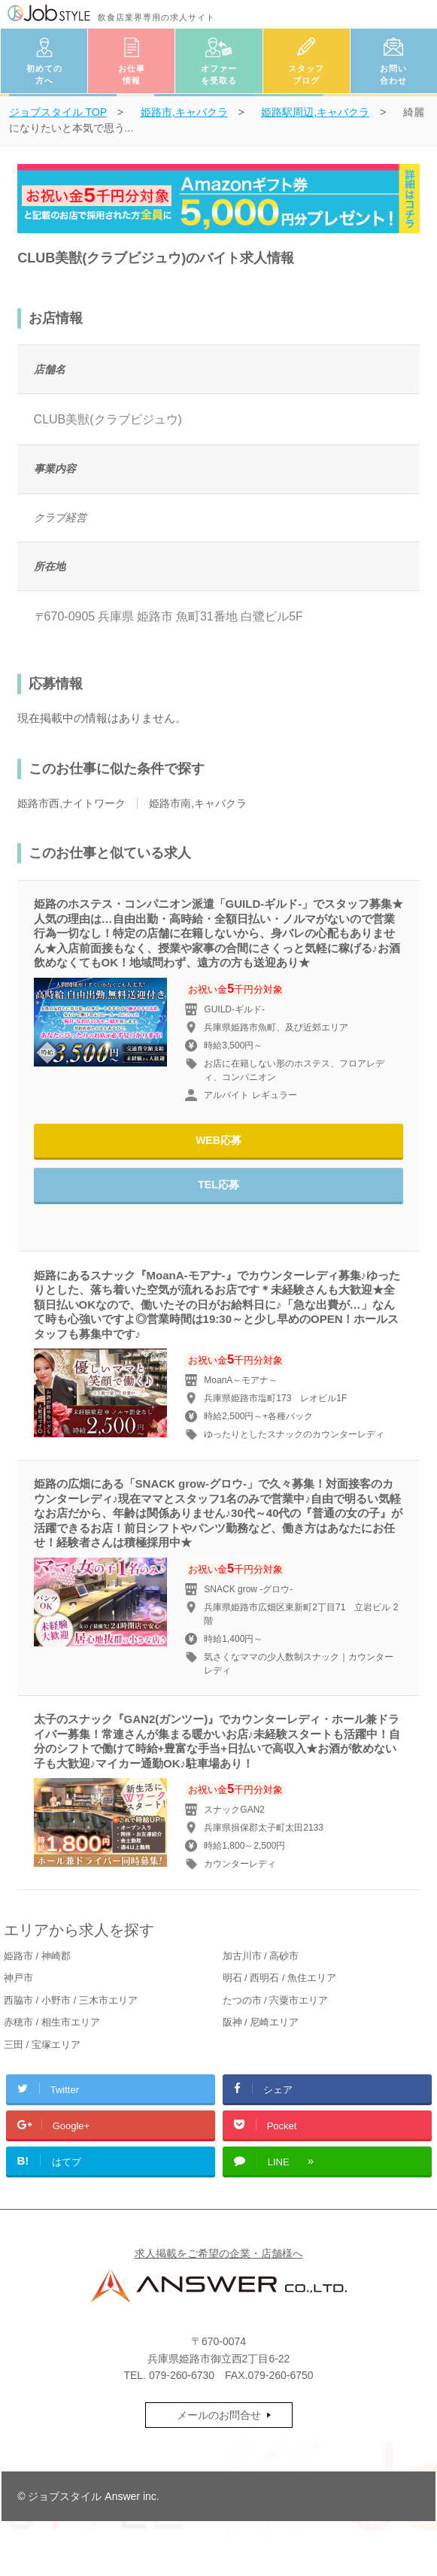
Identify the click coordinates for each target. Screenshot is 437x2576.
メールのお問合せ (219, 2415)
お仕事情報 (131, 75)
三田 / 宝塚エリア (42, 2044)
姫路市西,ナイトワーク (71, 803)
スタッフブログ (306, 75)
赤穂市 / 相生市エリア (52, 2022)
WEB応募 (218, 1140)
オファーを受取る (219, 75)
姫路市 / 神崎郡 (37, 1956)
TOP (58, 112)
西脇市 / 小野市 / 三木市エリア (71, 2000)
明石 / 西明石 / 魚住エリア (280, 1977)
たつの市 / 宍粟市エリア (276, 2000)
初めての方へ (44, 75)
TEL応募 (218, 1185)
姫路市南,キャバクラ (198, 803)
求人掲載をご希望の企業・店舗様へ (219, 2253)
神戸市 (18, 1977)
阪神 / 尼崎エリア (261, 2022)
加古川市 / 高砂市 (261, 1956)
